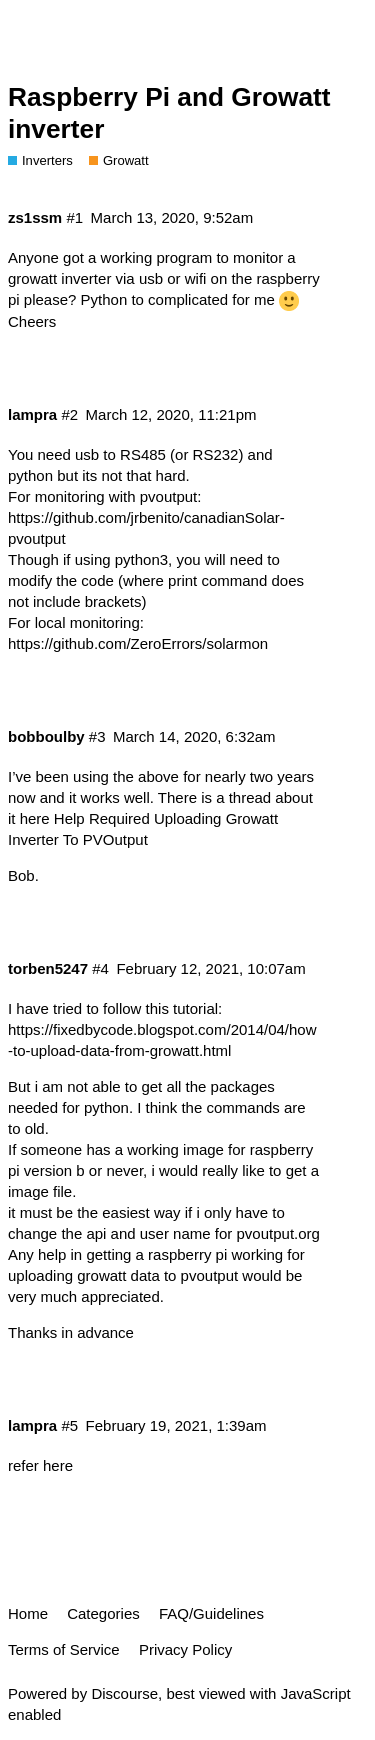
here (58, 1465)
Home (28, 1613)
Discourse (124, 1693)
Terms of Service (64, 1649)
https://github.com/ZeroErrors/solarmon (138, 643)
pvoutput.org (278, 1233)
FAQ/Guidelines (211, 1613)
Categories (103, 1613)
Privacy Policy (185, 1649)
